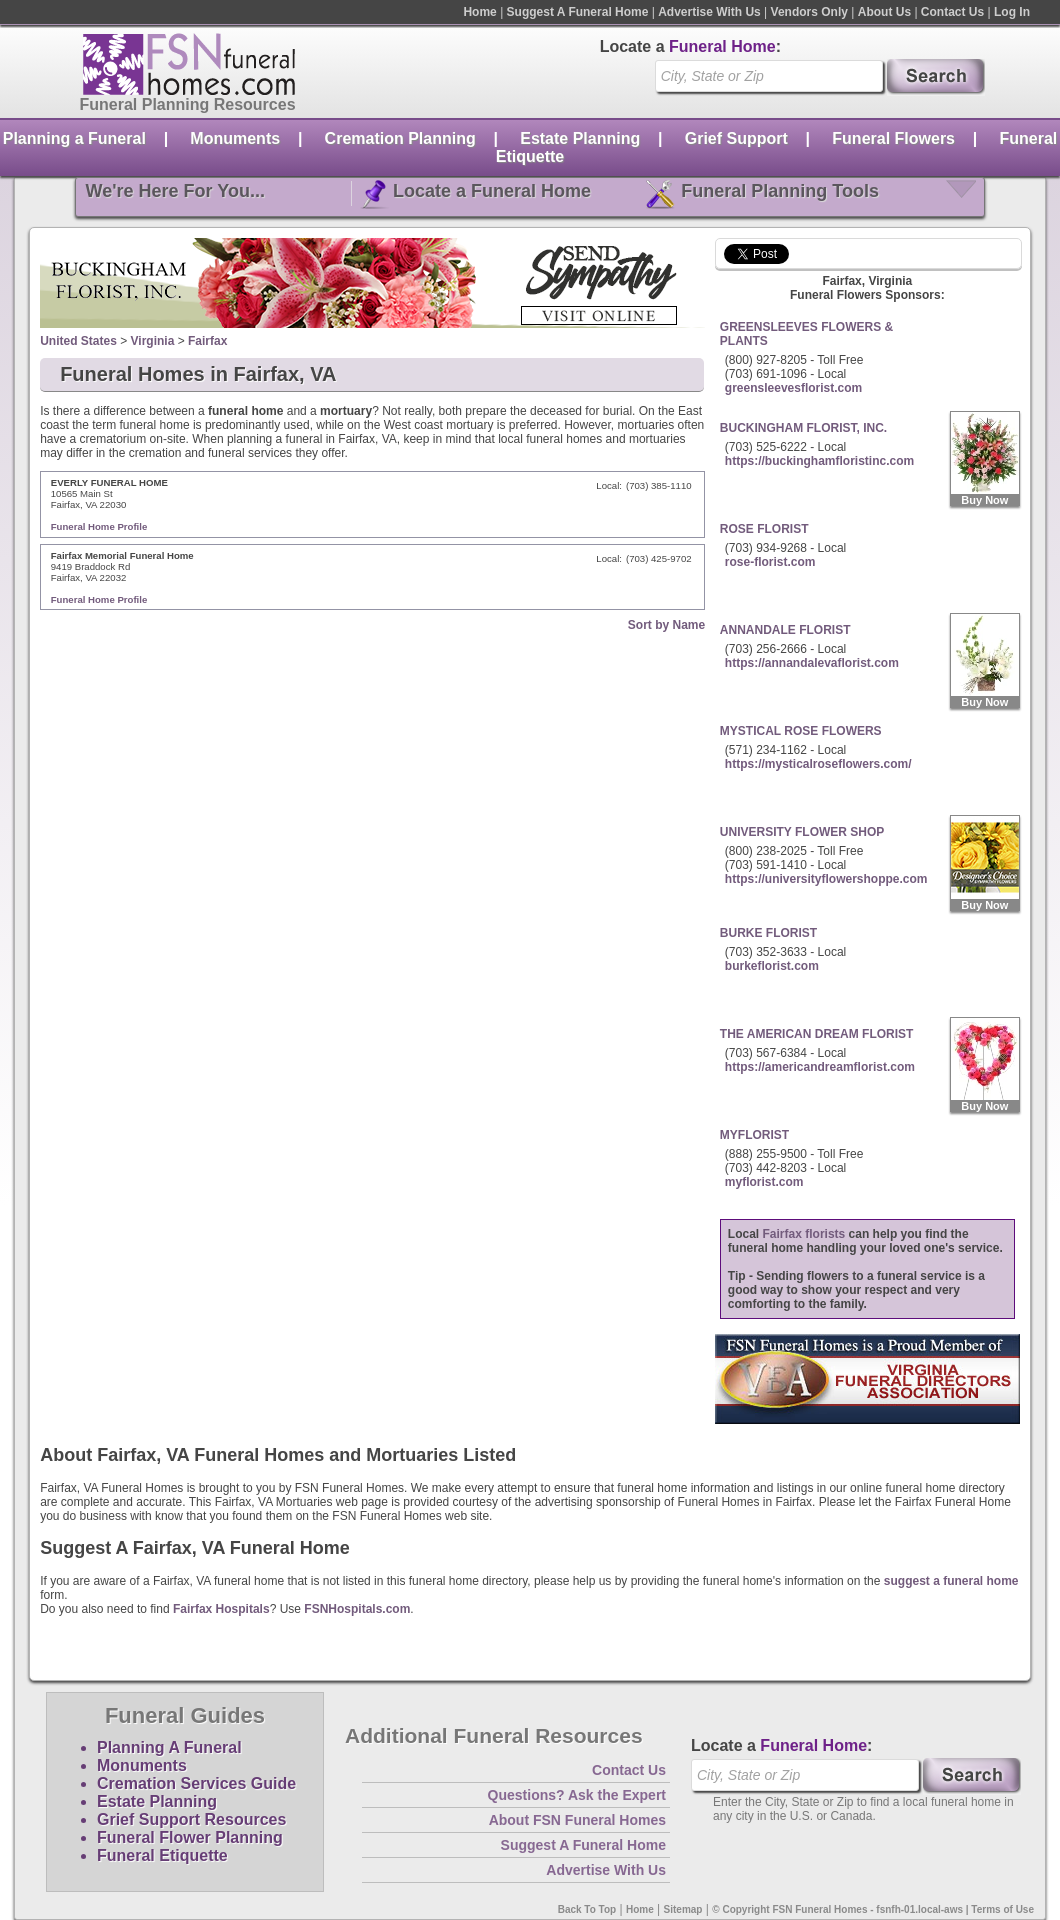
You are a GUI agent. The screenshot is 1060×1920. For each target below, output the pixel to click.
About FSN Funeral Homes (577, 1820)
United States (78, 341)
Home (479, 12)
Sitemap (683, 1909)
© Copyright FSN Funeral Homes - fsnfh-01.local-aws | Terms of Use (873, 1909)
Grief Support (736, 138)
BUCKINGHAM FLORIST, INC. (803, 428)
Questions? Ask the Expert (577, 1795)
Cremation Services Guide (196, 1783)
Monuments (235, 138)
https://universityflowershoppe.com (826, 879)
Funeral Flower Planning (190, 1837)
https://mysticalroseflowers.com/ (818, 764)
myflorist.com (764, 1182)
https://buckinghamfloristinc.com (819, 461)
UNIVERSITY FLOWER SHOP (802, 832)
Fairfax (207, 341)
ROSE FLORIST (764, 529)
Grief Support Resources (191, 1819)
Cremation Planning (400, 138)
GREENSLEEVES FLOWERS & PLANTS (806, 334)
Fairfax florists (804, 1234)
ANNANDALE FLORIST (785, 630)
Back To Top (587, 1909)
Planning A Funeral (169, 1747)
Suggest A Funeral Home (578, 12)
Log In (1012, 12)
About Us (884, 12)
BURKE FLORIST (768, 933)
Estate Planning (580, 138)
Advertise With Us (709, 12)
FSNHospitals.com (357, 1609)
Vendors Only (809, 12)
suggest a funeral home (951, 1581)
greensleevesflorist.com (793, 388)
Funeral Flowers (893, 138)
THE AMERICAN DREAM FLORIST (817, 1034)
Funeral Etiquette (162, 1855)
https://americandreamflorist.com (820, 1067)
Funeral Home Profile (99, 526)
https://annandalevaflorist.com (812, 663)
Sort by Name (666, 625)
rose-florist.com (770, 562)
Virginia (153, 341)
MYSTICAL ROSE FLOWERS (801, 731)
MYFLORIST (754, 1135)
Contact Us (952, 12)
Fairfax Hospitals (221, 1609)
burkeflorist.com (772, 966)
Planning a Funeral (74, 138)
